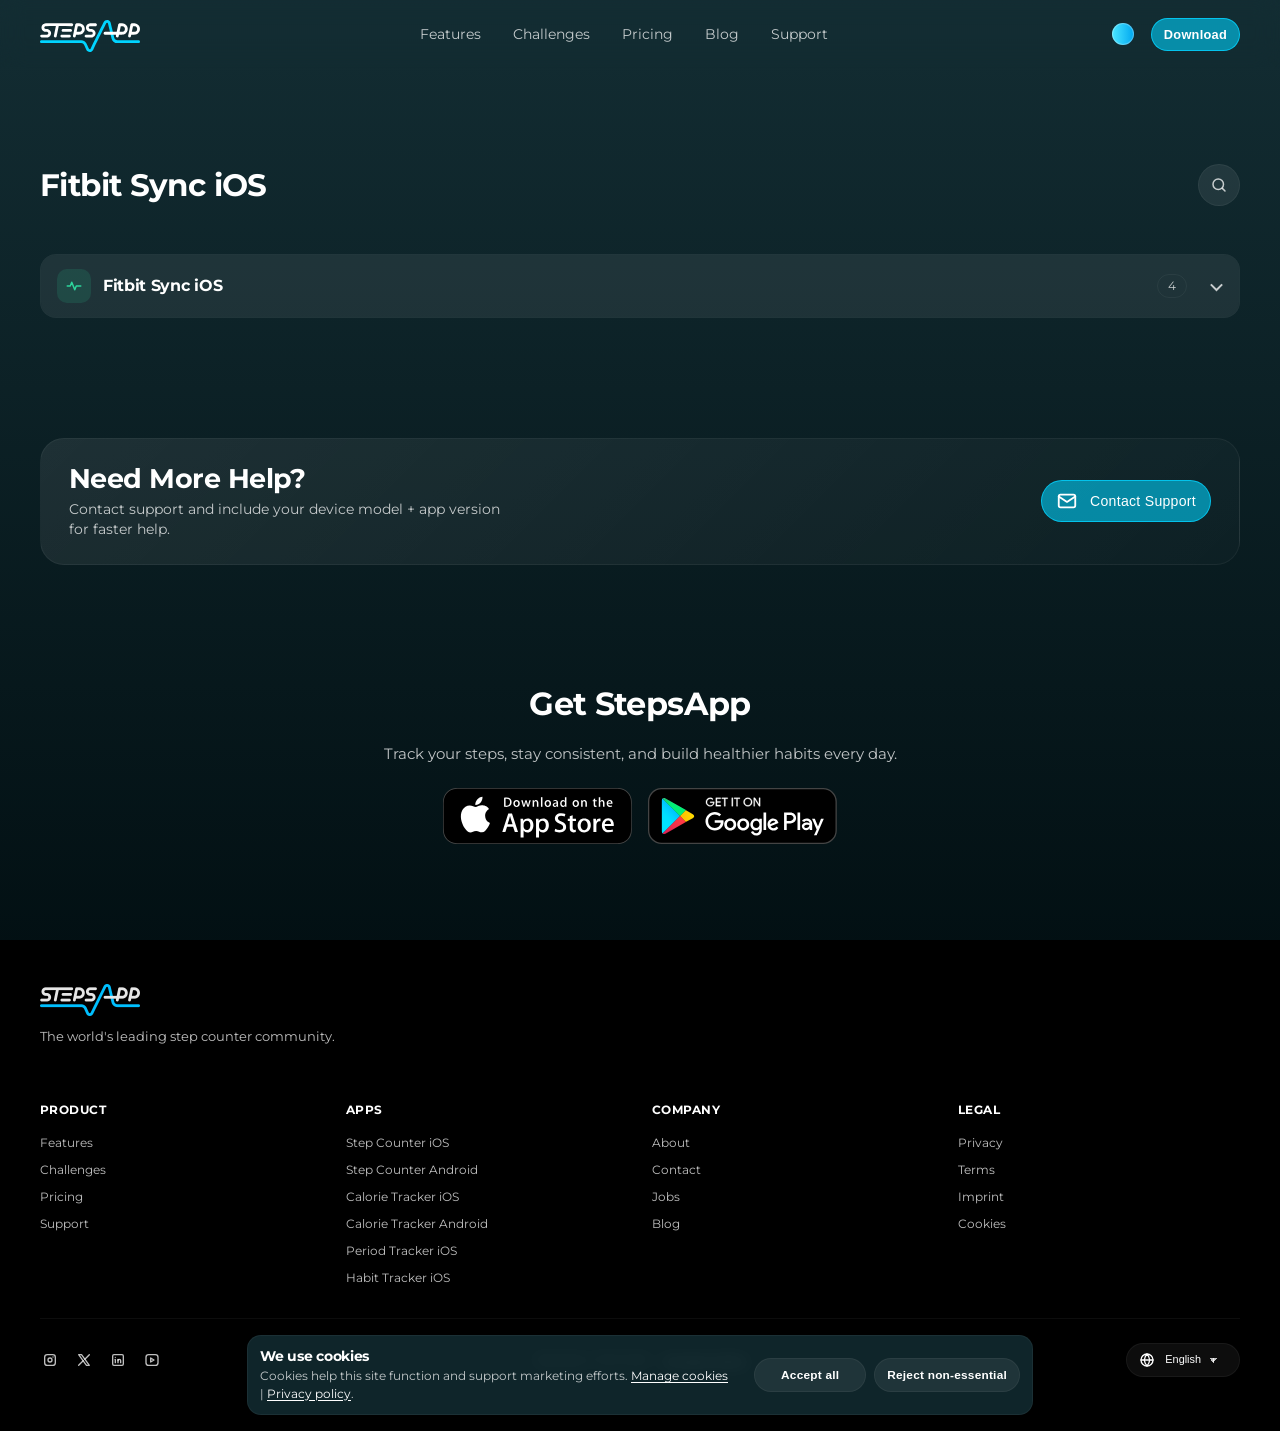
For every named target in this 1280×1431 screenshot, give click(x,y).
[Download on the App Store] (537, 816)
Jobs (666, 1196)
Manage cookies (679, 1375)
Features (450, 34)
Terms (976, 1169)
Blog (722, 34)
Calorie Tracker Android (417, 1223)
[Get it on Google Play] (742, 816)
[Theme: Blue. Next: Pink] (1123, 34)
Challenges (551, 34)
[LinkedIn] (118, 1360)
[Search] (1219, 185)
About (671, 1142)
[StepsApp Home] (90, 34)
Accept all (810, 1375)
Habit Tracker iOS (398, 1277)
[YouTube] (152, 1360)
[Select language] (1194, 1360)
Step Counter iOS (397, 1142)
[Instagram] (50, 1360)
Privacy (980, 1142)
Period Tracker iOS (401, 1250)
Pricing (647, 34)
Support (799, 34)
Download (1195, 34)
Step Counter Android (412, 1169)
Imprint (981, 1196)
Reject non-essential (947, 1375)
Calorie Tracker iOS (402, 1196)
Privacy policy (309, 1393)
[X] (84, 1360)
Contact (676, 1169)
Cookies (982, 1223)
